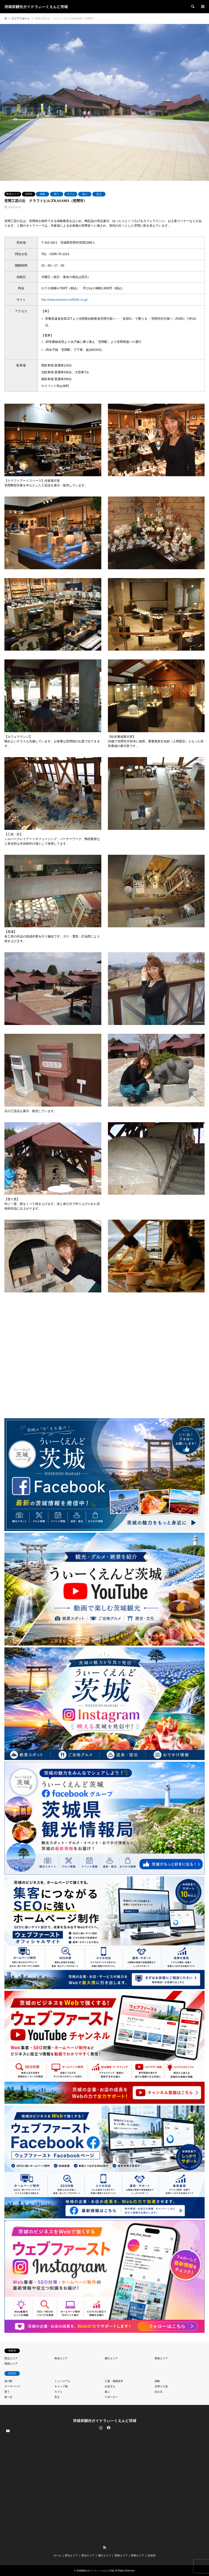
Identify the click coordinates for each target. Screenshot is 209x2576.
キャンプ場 (61, 2386)
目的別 (151, 2555)
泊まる (159, 2391)
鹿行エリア (111, 2358)
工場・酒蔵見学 (114, 2381)
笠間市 (29, 194)
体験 (42, 194)
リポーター (111, 2397)
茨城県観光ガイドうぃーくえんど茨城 (104, 2420)
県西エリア (11, 2363)
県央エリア (12, 194)
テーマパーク (12, 2386)
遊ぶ (84, 194)
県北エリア (11, 2358)
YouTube (7, 2543)
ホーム (57, 2555)
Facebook (108, 2427)
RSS (104, 2547)
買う (56, 194)
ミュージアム (62, 2381)
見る (99, 194)
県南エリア (161, 2358)
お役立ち (110, 2386)
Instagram (100, 2427)
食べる (8, 2397)
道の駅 (8, 2381)
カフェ (71, 194)
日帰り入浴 (161, 2386)
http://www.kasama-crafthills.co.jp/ (64, 299)
